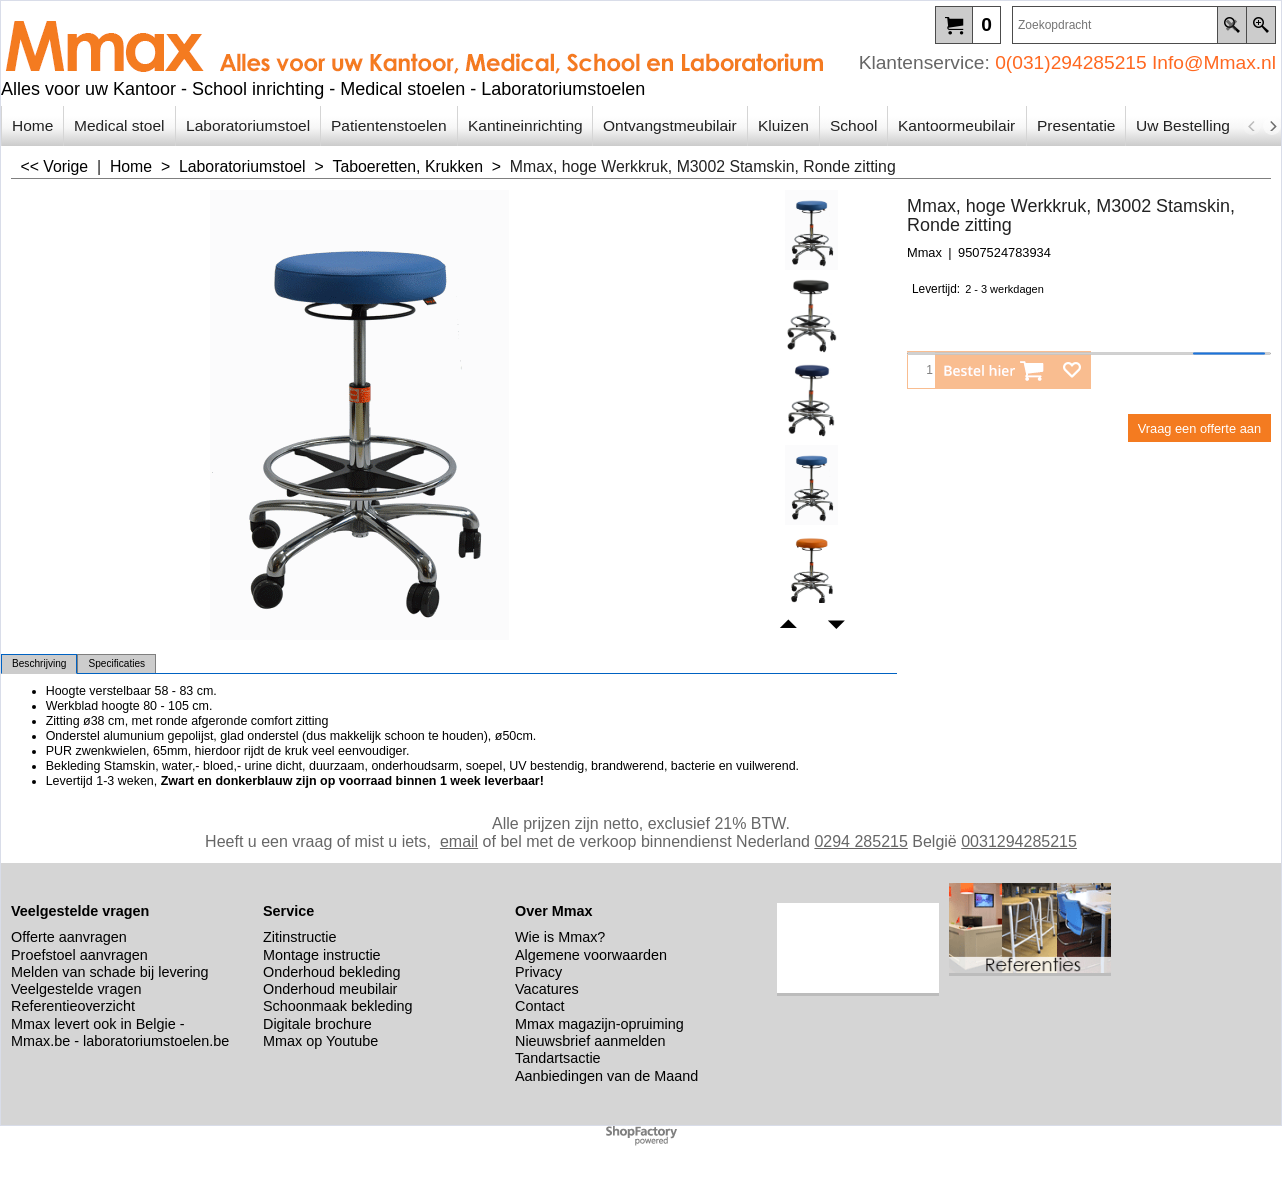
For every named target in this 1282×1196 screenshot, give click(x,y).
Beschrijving (39, 663)
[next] (1272, 126)
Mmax (924, 252)
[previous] (1252, 126)
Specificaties (116, 663)
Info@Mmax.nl (1214, 62)
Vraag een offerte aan (1199, 428)
